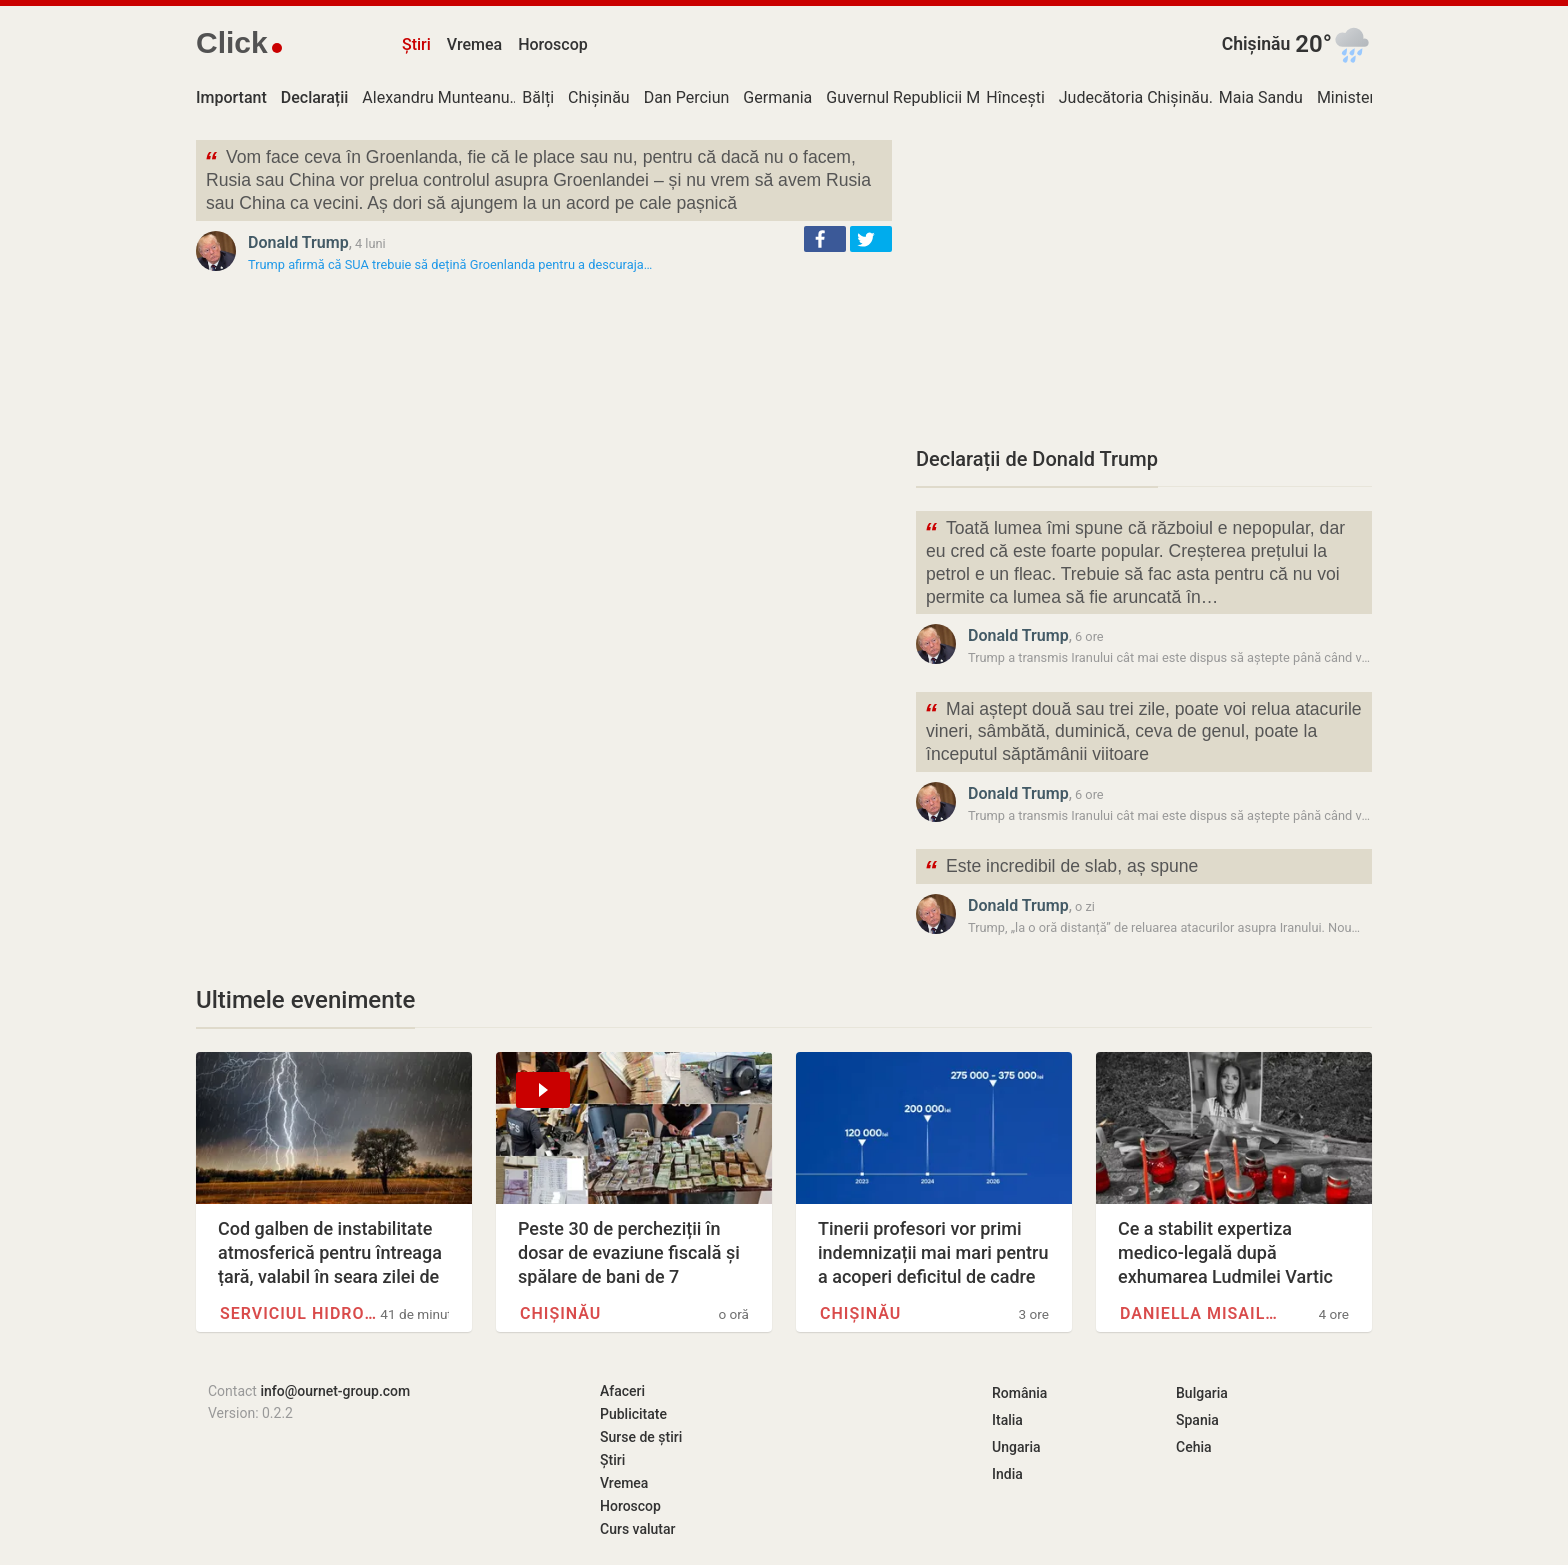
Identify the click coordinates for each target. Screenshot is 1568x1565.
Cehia (1194, 1447)
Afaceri (622, 1391)
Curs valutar (637, 1529)
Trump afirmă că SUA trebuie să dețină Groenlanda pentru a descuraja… (450, 264)
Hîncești (1015, 97)
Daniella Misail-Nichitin (1200, 1313)
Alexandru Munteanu (435, 97)
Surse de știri (641, 1437)
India (1007, 1474)
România (1019, 1393)
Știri (416, 44)
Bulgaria (1202, 1393)
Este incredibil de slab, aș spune (1061, 868)
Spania (1197, 1420)
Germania (777, 97)
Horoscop (553, 44)
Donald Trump (298, 242)
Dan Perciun (687, 97)
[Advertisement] (1144, 280)
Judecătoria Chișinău (1134, 97)
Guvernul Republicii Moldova (926, 97)
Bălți (538, 97)
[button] (825, 239)
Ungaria (1016, 1447)
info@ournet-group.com (335, 1391)
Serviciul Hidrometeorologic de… (300, 1313)
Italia (1007, 1420)
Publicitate (633, 1414)
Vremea (474, 44)
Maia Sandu (1261, 97)
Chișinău (1256, 44)
